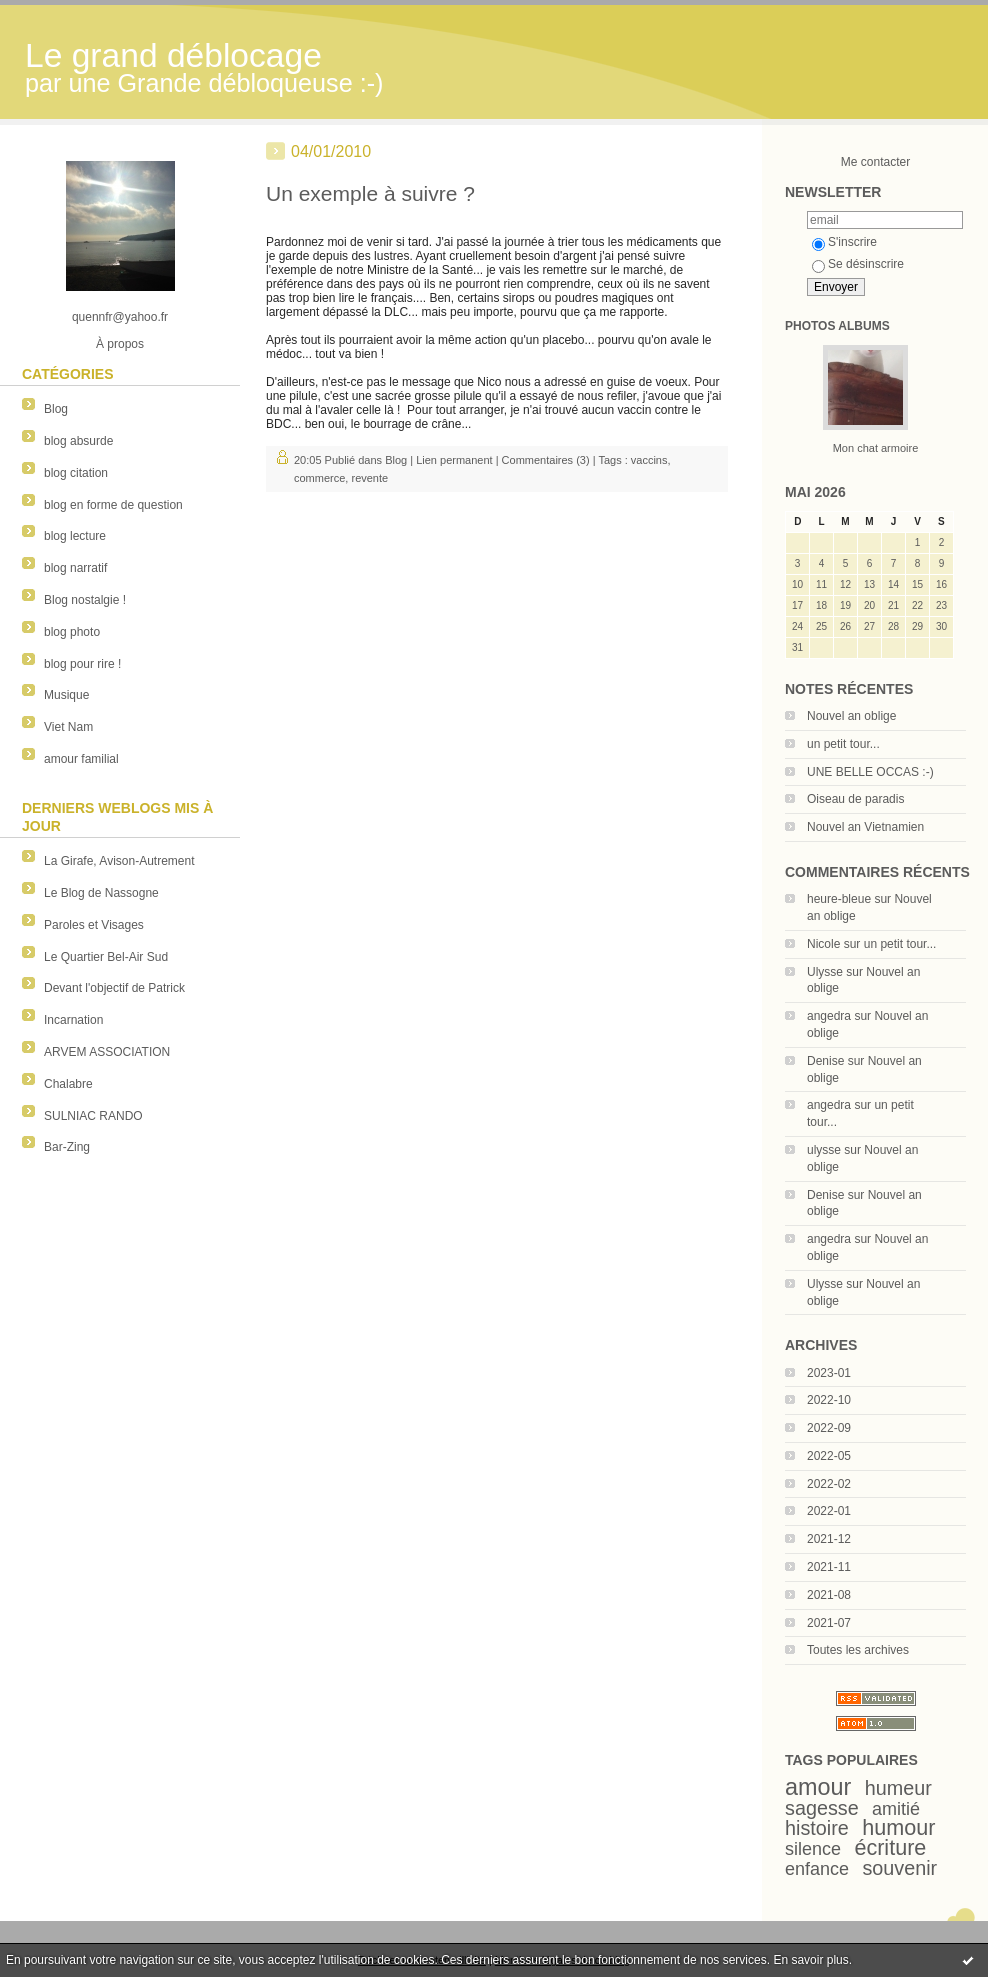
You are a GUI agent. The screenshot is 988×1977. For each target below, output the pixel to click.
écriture (890, 1847)
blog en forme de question (113, 505)
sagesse (822, 1808)
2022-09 (829, 1428)
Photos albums (837, 326)
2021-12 (829, 1539)
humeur (898, 1788)
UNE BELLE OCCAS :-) (870, 772)
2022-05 (829, 1456)
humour (898, 1827)
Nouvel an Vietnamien (865, 827)
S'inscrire (844, 242)
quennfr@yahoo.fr (120, 317)
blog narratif (75, 568)
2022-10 (829, 1400)
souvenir (899, 1868)
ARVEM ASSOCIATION (107, 1052)
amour (818, 1787)
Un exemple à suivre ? (370, 193)
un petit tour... (843, 744)
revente (369, 478)
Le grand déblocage (173, 55)
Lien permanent (454, 460)
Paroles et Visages (94, 925)
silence (813, 1849)
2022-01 (829, 1511)
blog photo (72, 632)
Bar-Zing (67, 1147)
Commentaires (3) (546, 460)
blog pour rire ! (82, 664)
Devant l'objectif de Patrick (114, 988)
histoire (817, 1828)
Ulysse (825, 972)
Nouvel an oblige (851, 716)
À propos (120, 344)
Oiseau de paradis (855, 799)
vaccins (649, 460)
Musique (66, 695)
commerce (319, 478)
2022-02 (829, 1484)
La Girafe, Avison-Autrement (119, 861)
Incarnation (73, 1020)
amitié (896, 1809)
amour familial (81, 759)
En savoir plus (810, 1960)
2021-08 (829, 1595)
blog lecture (75, 536)
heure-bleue (839, 899)
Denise (825, 1061)
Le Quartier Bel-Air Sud (106, 957)
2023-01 (829, 1373)
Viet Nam (68, 727)
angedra (829, 1016)
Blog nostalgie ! (85, 600)
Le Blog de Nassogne (101, 893)
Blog (56, 409)
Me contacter (875, 162)
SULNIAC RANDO (93, 1116)
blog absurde (78, 441)
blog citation (76, 473)
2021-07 (829, 1623)
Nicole (823, 944)
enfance (817, 1869)
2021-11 (829, 1567)
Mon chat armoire (876, 448)
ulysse (824, 1150)
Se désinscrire (858, 264)
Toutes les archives (858, 1650)
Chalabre (68, 1084)
